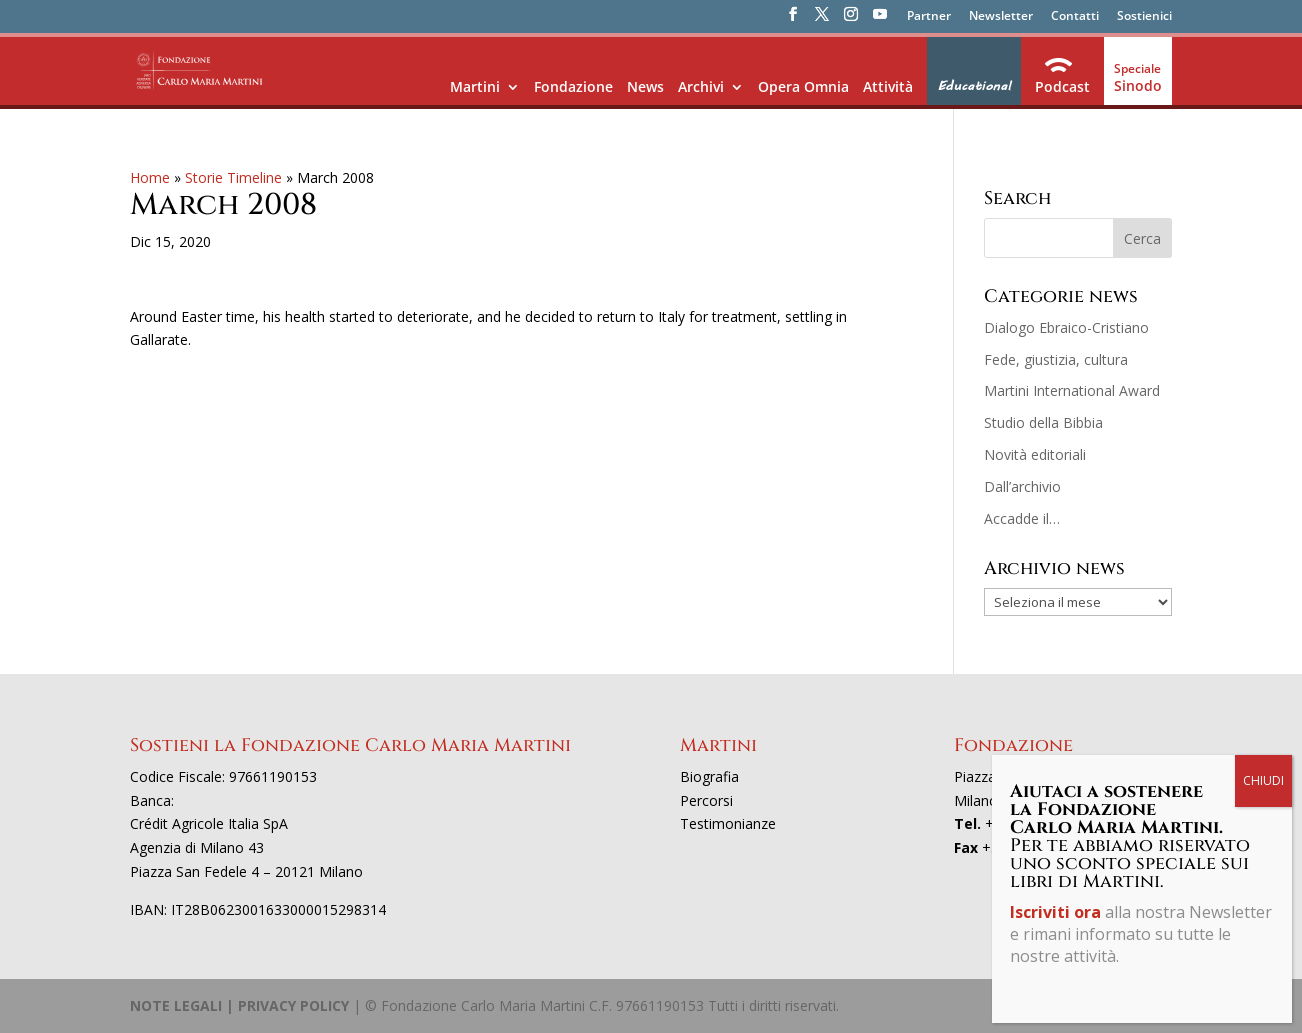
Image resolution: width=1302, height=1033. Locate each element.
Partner (929, 17)
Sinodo (1138, 85)
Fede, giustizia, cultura (1056, 359)
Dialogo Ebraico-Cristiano (1066, 327)
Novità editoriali (1035, 454)
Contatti (1075, 17)
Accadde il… (1022, 518)
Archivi (701, 86)
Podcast (1062, 86)
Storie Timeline (233, 177)
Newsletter (1001, 17)
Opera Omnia (803, 86)
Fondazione (573, 86)
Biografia (709, 776)
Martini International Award (1072, 390)
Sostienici (1144, 17)
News (645, 86)
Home (150, 177)
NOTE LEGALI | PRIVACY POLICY (239, 1005)
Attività (888, 86)
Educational (974, 86)
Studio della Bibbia (1043, 422)
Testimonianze (728, 823)
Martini (475, 86)
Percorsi (706, 800)
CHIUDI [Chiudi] (1263, 780)
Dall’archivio (1022, 486)
